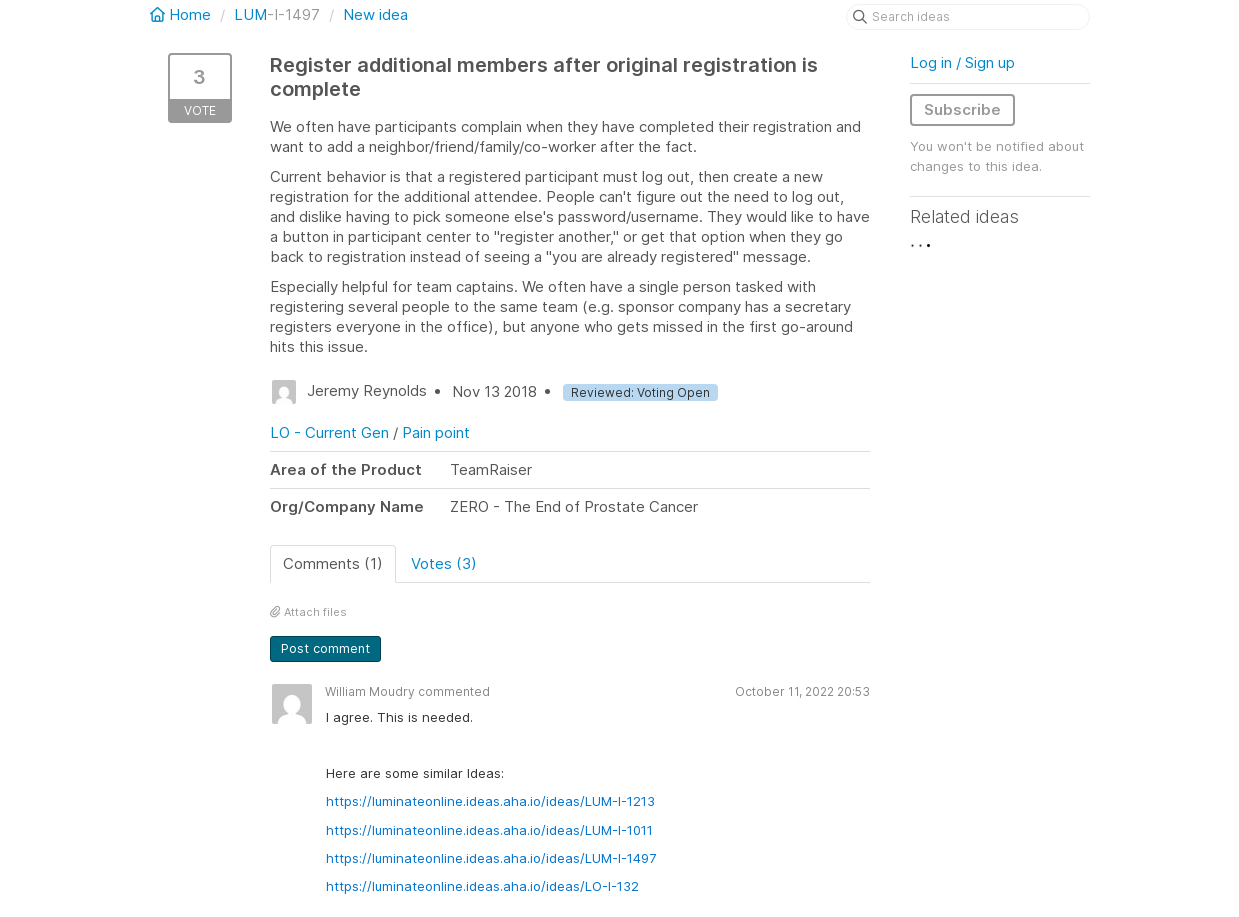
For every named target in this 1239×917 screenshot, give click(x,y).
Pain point (436, 432)
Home (182, 14)
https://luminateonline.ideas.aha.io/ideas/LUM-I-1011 (489, 830)
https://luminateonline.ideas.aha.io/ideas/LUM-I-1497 (491, 858)
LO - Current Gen (329, 432)
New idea (375, 14)
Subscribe (962, 109)
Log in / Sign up (962, 62)
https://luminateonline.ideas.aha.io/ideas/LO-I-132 (482, 886)
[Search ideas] (968, 17)
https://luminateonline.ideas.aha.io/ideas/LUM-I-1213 (490, 801)
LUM (250, 14)
